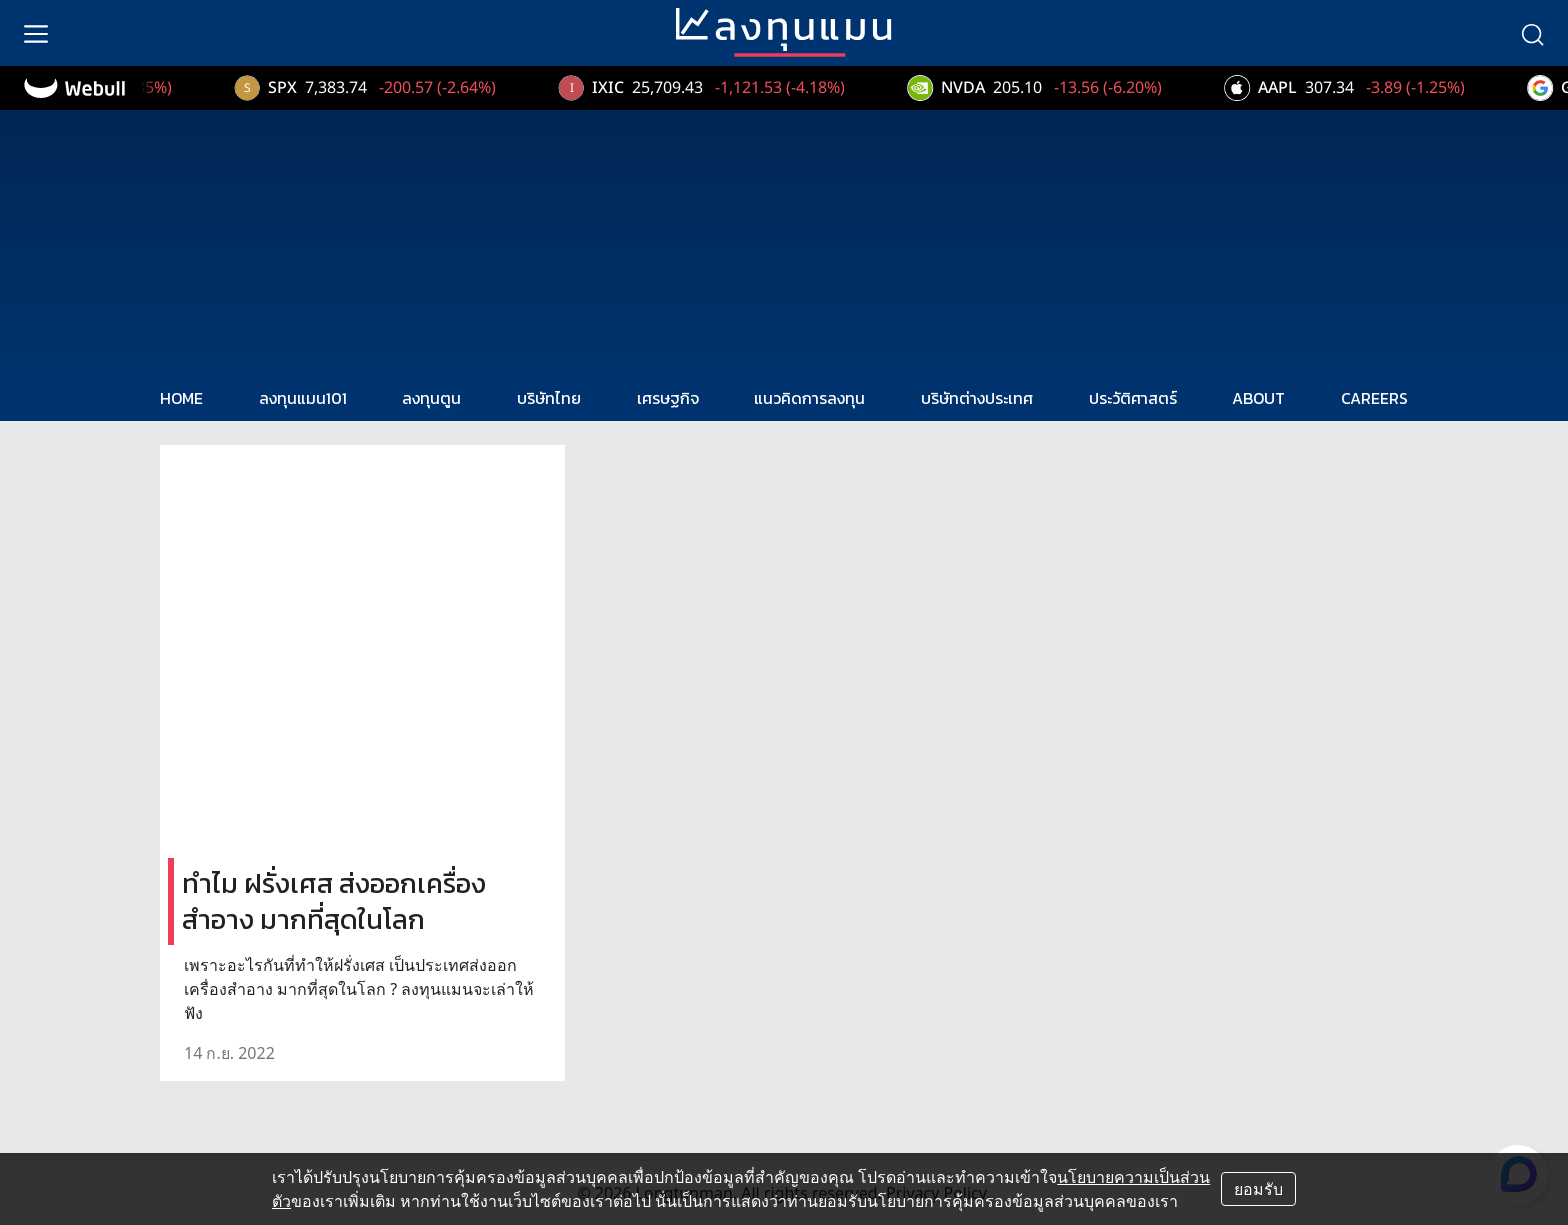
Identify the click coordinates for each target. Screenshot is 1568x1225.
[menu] (36, 33)
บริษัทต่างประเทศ (977, 398)
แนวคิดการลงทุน (809, 398)
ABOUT (1258, 398)
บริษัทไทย (549, 398)
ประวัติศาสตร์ (1133, 398)
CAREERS (1374, 398)
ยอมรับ (1258, 1189)
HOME (181, 398)
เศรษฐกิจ (668, 398)
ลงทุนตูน (431, 398)
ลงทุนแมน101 (303, 398)
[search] (1532, 33)
